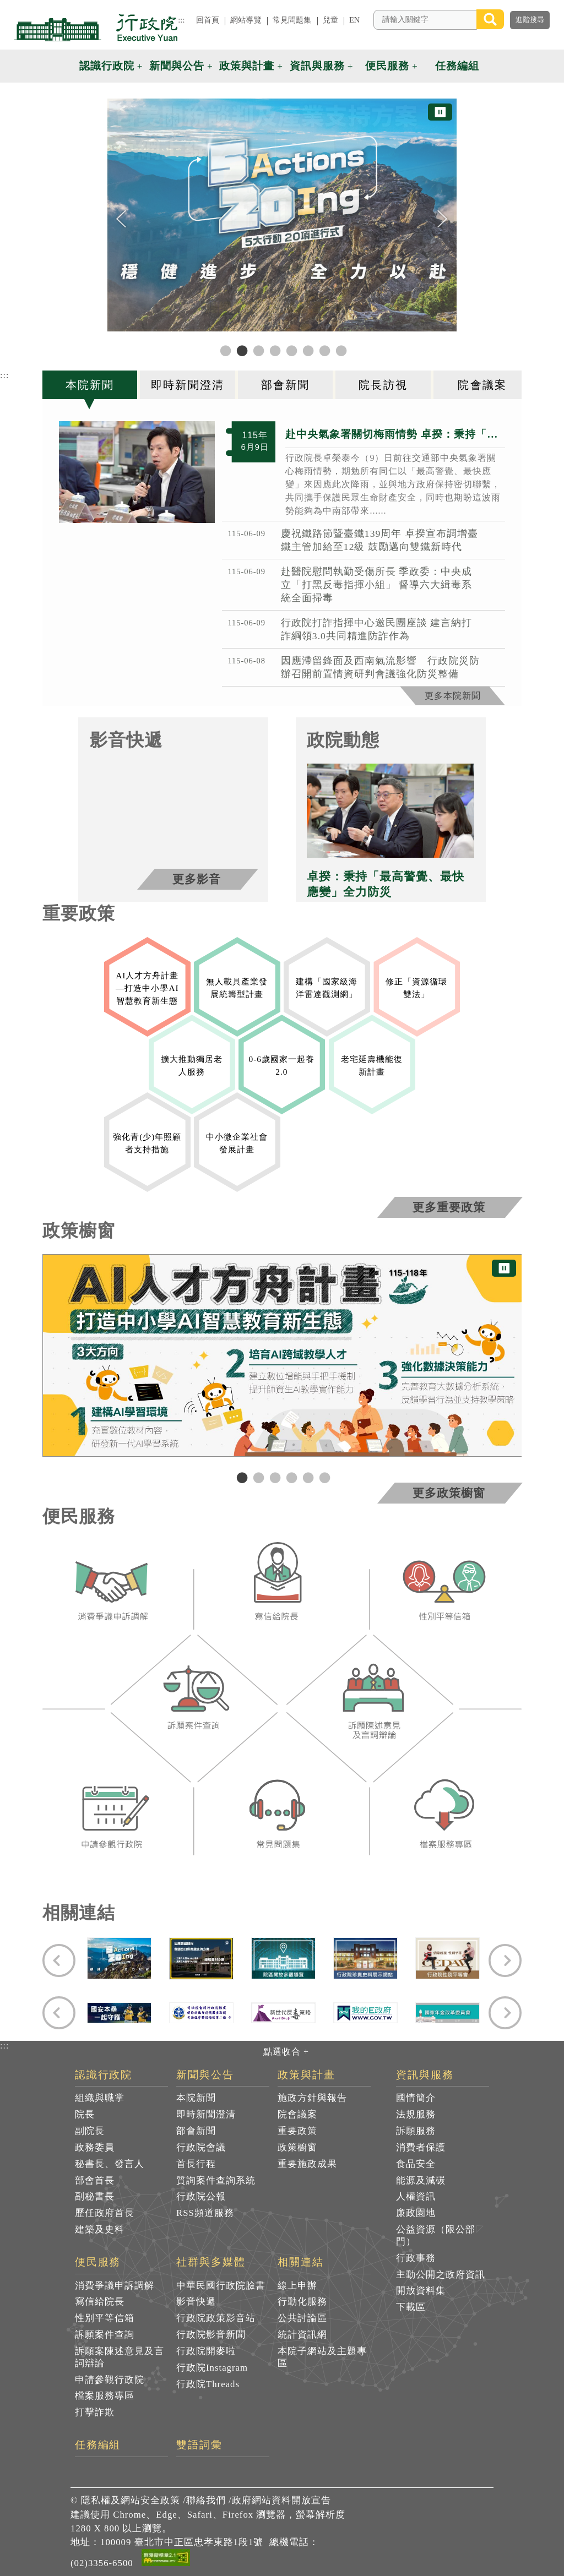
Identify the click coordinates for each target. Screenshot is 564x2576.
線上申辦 (297, 2285)
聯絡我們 (206, 2500)
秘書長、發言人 (109, 2164)
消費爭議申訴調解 (114, 2285)
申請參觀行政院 (109, 2380)
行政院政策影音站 (216, 2318)
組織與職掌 (99, 2098)
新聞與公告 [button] (176, 66)
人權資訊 (416, 2196)
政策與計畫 (306, 2075)
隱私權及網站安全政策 (130, 2500)
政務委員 (95, 2147)
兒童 (330, 19)
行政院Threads (208, 2384)
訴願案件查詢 (104, 2334)
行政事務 (416, 2258)
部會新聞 (196, 2131)
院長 (85, 2114)
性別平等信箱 (104, 2318)
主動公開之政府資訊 (440, 2274)
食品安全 (416, 2164)
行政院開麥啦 (206, 2351)
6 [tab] (323, 1477)
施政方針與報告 (312, 2098)
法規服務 (416, 2114)
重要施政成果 (307, 2164)
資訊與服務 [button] (317, 66)
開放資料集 (421, 2290)
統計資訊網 (302, 2334)
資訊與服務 (425, 2075)
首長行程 (196, 2164)
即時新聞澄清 (206, 2114)
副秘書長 (95, 2196)
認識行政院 (104, 2075)
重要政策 (297, 2131)
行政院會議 (201, 2147)
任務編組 (98, 2444)
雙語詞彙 (199, 2444)
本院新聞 (196, 2098)
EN (354, 19)
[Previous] (121, 219)
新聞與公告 (205, 2075)
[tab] (91, 385)
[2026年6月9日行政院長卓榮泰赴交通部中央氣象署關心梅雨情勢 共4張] (137, 472)
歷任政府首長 (104, 2213)
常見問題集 (292, 19)
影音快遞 (196, 2301)
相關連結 (301, 2262)
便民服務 (98, 2262)
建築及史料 (99, 2229)
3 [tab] (273, 1477)
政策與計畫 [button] (246, 66)
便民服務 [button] (387, 66)
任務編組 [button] (457, 66)
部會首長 (95, 2180)
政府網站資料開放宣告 (281, 2500)
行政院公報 (201, 2196)
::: (181, 19)
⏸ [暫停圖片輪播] (440, 112)
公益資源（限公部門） (435, 2235)
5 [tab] (306, 1477)
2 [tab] (257, 1477)
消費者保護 (421, 2147)
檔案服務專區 (104, 2395)
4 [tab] (290, 1477)
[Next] (442, 219)
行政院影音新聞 (211, 2334)
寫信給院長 (99, 2301)
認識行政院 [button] (106, 66)
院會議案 (297, 2114)
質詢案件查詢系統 (216, 2180)
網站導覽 (246, 19)
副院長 (90, 2131)
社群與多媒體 (211, 2262)
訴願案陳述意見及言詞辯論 (119, 2357)
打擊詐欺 (95, 2412)
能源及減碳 (421, 2180)
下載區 (411, 2307)
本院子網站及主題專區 (322, 2357)
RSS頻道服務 (205, 2213)
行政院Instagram (212, 2367)
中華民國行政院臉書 (220, 2285)
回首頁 (207, 19)
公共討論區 (302, 2318)
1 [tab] (240, 1477)
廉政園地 (416, 2213)
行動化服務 (302, 2301)
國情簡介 (416, 2098)
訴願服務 (416, 2131)
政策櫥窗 (297, 2147)
